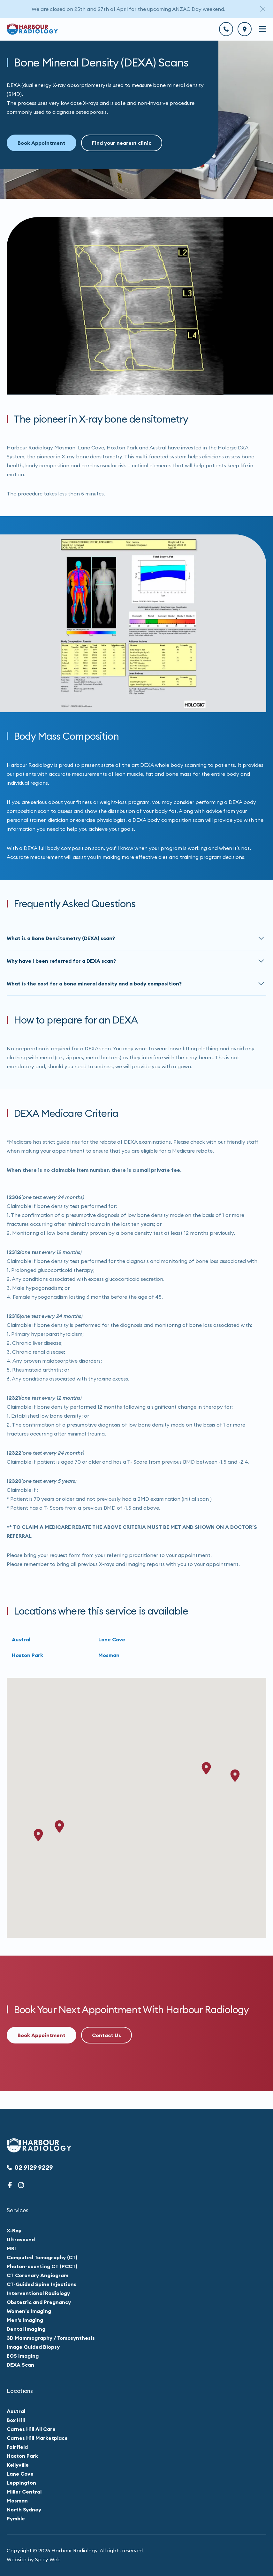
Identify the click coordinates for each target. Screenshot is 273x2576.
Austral (21, 1646)
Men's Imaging (25, 2320)
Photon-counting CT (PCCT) (42, 2266)
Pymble (16, 2518)
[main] (136, 1064)
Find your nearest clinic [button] (121, 143)
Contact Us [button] (106, 2035)
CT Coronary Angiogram (37, 2275)
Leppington (21, 2482)
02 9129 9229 (30, 2167)
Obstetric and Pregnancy (39, 2302)
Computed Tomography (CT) (42, 2257)
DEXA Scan (20, 2365)
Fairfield (17, 2447)
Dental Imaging (26, 2329)
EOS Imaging (23, 2356)
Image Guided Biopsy (33, 2347)
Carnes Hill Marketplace (37, 2438)
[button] (136, 945)
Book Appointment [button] (41, 143)
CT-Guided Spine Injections (41, 2284)
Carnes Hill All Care (31, 2429)
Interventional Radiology (38, 2293)
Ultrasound (21, 2239)
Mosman (108, 1662)
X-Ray (14, 2230)
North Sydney (24, 2509)
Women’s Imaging (29, 2311)
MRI (11, 2248)
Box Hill (16, 2420)
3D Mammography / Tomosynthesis (51, 2338)
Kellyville (18, 2465)
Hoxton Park (27, 1662)
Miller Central (24, 2491)
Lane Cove (111, 1646)
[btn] (226, 29)
